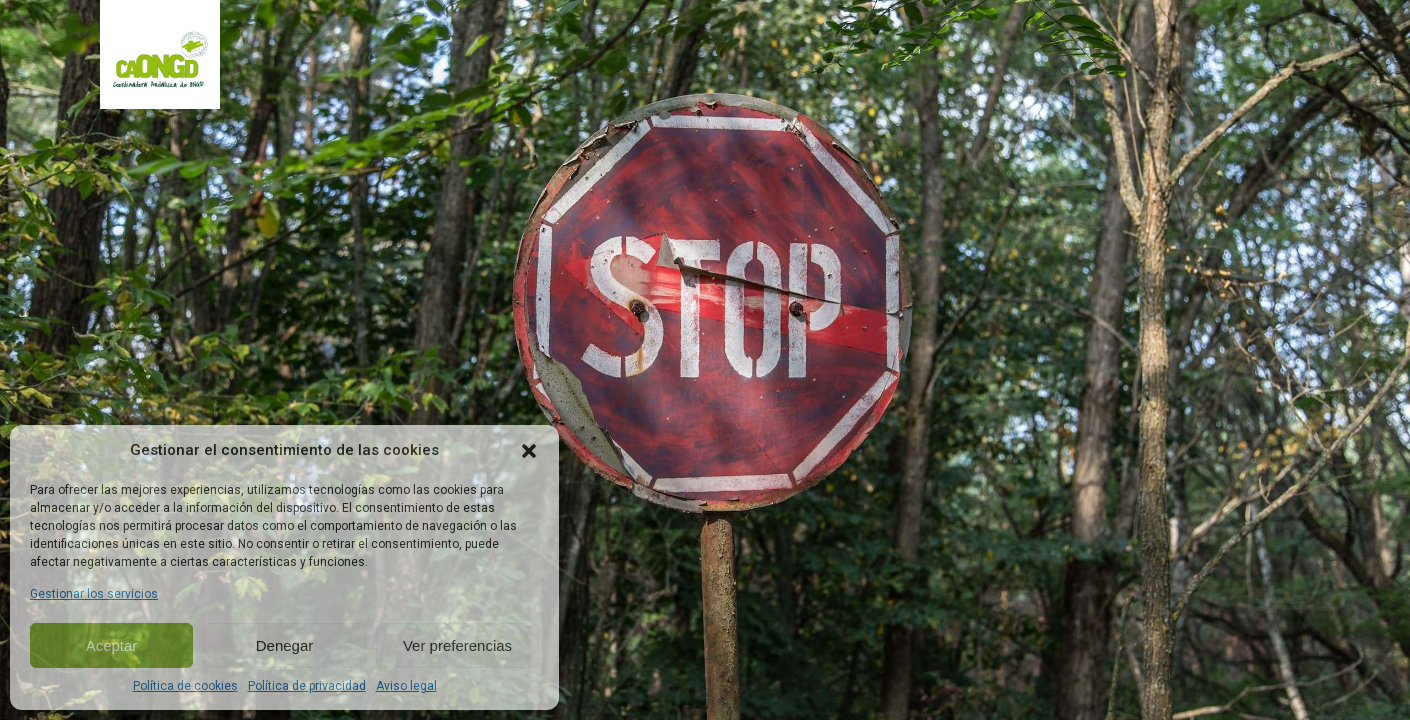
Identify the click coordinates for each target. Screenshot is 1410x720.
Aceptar (112, 645)
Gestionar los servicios (94, 594)
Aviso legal (406, 686)
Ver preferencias (457, 645)
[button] (529, 451)
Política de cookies (185, 686)
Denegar (285, 645)
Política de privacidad (307, 686)
